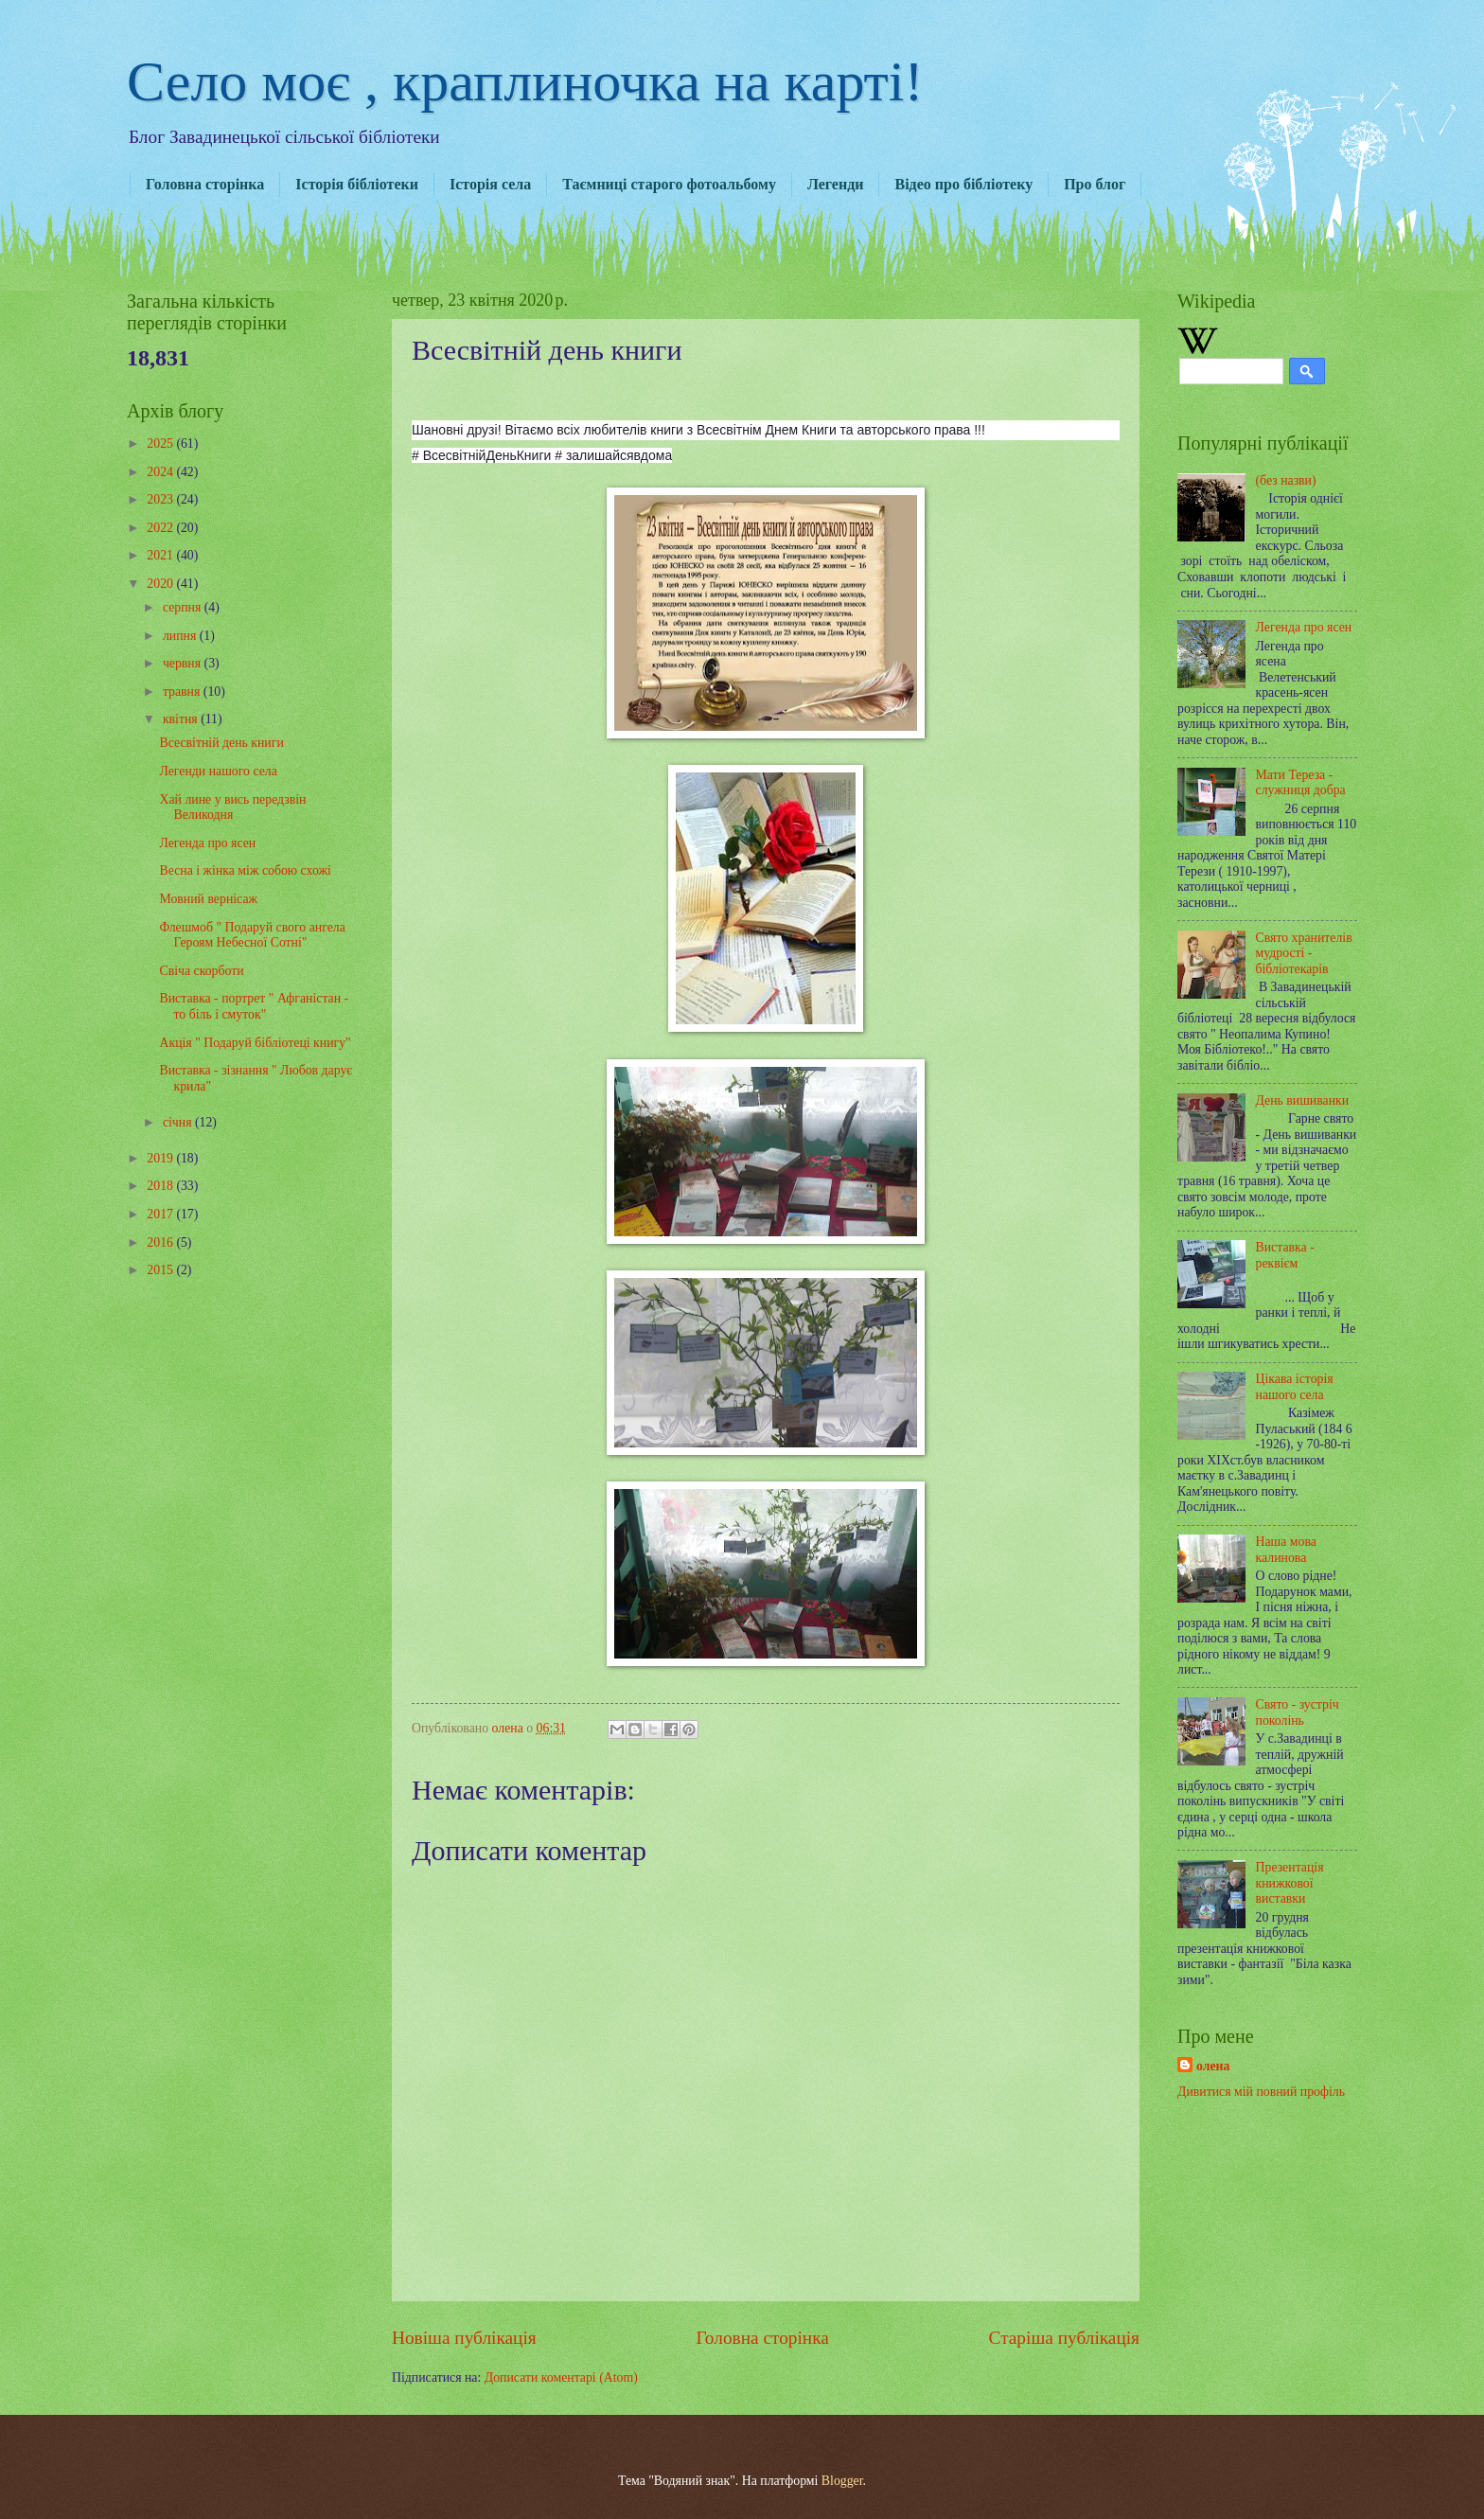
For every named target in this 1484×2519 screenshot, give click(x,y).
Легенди (835, 184)
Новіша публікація (464, 2338)
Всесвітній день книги (221, 743)
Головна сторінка (205, 184)
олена (1212, 2066)
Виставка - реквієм (1285, 1255)
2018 (161, 1186)
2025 (161, 443)
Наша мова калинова (1286, 1549)
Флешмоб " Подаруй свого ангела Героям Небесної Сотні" (251, 935)
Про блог (1094, 184)
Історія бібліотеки (356, 184)
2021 (161, 555)
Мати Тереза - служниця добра (1301, 783)
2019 (161, 1158)
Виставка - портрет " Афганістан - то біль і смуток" (253, 1006)
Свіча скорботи (201, 971)
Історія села (490, 184)
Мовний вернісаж (208, 899)
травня (183, 691)
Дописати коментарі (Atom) (561, 2377)
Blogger (842, 2481)
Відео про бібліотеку (963, 184)
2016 (161, 1242)
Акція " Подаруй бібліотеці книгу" (254, 1043)
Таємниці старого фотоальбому (669, 184)
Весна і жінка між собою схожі (244, 870)
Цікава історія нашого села (1295, 1387)
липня (181, 636)
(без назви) (1286, 480)
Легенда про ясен (207, 843)
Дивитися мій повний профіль (1261, 2091)
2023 (161, 499)
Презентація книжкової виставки (1290, 1883)
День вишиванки (1303, 1100)
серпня (183, 607)
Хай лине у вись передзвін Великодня (232, 807)
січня (179, 1122)
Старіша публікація (1064, 2338)
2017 (161, 1214)
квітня (182, 719)
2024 (161, 472)
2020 (161, 584)
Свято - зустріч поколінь (1297, 1712)
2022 (161, 528)
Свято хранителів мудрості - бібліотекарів (1304, 953)
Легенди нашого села (217, 771)
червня (183, 663)
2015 (161, 1270)
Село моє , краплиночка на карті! (525, 81)
